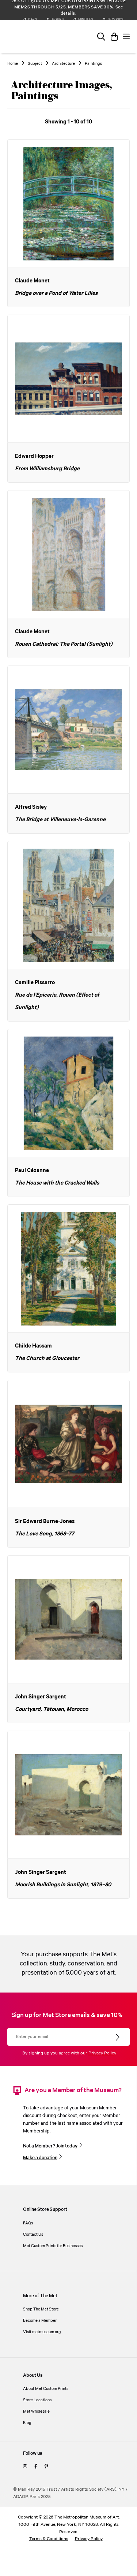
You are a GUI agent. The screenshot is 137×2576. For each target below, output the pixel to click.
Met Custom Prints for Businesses (53, 2246)
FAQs (28, 2223)
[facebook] (35, 2466)
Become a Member (40, 2320)
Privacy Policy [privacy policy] (89, 2539)
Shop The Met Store (41, 2309)
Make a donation (40, 2157)
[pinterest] (46, 2466)
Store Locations (37, 2400)
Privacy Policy (102, 2053)
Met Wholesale (36, 2411)
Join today (66, 2146)
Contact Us (33, 2234)
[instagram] (25, 2466)
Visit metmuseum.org (42, 2332)
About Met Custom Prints (45, 2388)
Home (12, 64)
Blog (27, 2422)
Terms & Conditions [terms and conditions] (48, 2539)
